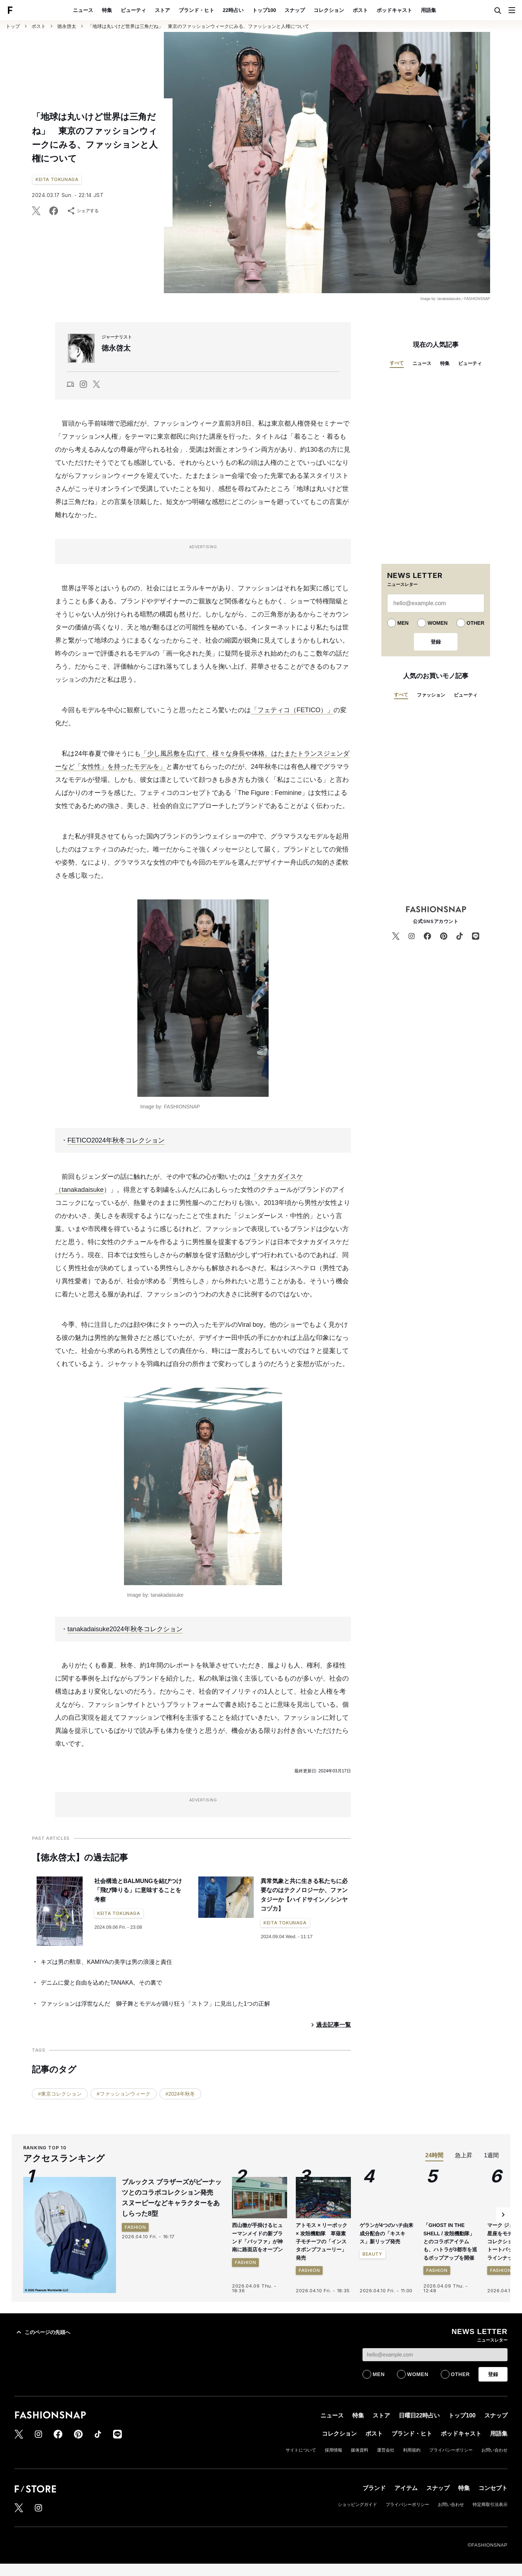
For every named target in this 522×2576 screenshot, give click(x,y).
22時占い (233, 10)
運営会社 (385, 2450)
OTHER (475, 623)
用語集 (428, 10)
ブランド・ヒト (196, 10)
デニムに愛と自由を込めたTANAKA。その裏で (101, 1983)
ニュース (83, 10)
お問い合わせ (494, 2450)
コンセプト (493, 2488)
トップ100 (264, 10)
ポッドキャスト (394, 10)
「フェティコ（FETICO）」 (292, 710)
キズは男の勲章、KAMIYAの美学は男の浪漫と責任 (106, 1962)
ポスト (360, 10)
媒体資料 (359, 2450)
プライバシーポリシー (451, 2450)
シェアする (83, 210)
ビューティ (133, 10)
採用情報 (333, 2450)
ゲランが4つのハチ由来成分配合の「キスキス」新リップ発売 (386, 2233)
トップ (13, 26)
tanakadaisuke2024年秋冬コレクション (125, 1629)
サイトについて (301, 2450)
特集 (107, 10)
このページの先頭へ (42, 2332)
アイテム (406, 2488)
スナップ (295, 10)
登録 (436, 642)
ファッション (431, 695)
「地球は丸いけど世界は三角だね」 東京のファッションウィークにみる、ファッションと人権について (198, 26)
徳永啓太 (66, 26)
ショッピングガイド (357, 2504)
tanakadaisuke (83, 1189)
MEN (403, 623)
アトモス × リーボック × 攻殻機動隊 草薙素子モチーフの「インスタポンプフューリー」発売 (321, 2241)
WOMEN (437, 623)
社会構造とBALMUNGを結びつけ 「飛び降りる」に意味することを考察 (141, 1890)
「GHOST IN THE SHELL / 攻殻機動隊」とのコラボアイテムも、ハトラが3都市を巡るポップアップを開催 (450, 2241)
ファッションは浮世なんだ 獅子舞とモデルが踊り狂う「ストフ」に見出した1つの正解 (155, 2004)
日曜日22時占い (419, 2415)
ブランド (374, 2488)
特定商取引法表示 (490, 2504)
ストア (162, 10)
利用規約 (411, 2450)
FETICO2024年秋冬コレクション (116, 1140)
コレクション (329, 10)
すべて (397, 363)
